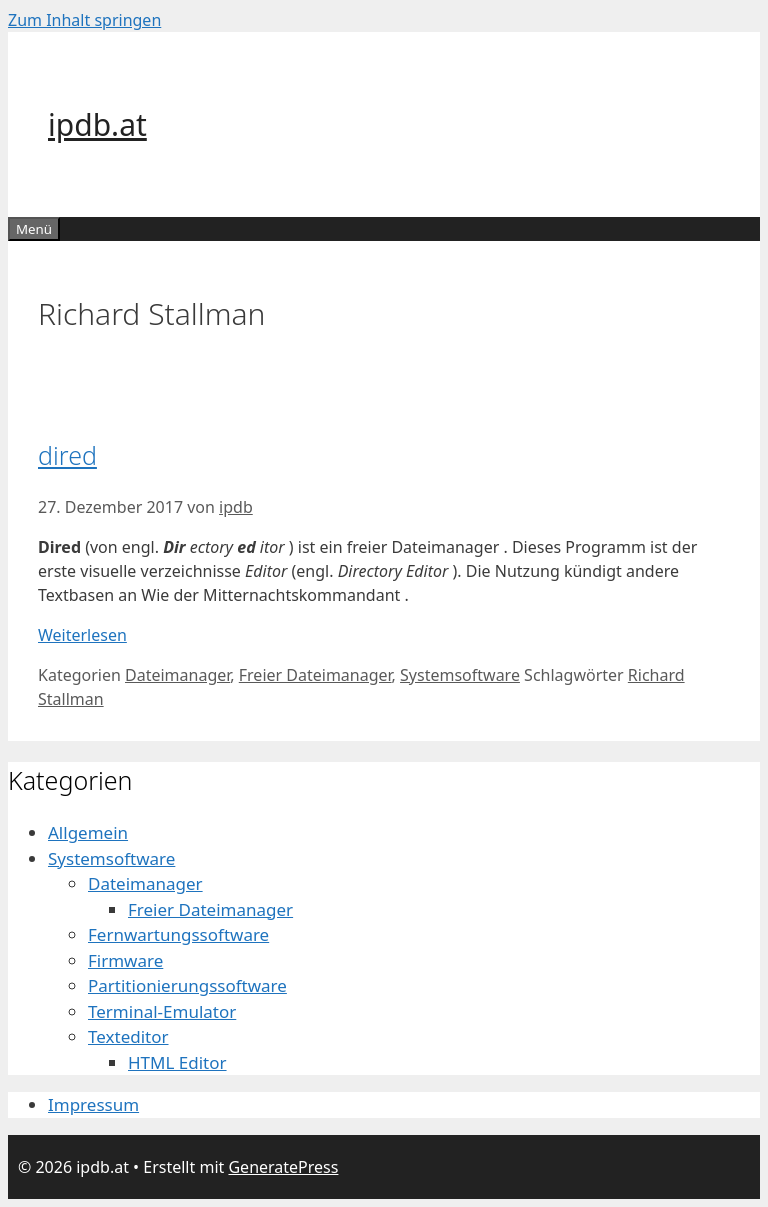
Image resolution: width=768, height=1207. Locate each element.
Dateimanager (177, 675)
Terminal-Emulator (162, 1011)
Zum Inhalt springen (84, 20)
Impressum (93, 1104)
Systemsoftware (460, 675)
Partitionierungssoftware (187, 985)
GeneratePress (283, 1167)
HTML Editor (177, 1062)
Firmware (125, 960)
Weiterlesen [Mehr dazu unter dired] (82, 635)
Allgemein (88, 832)
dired (67, 455)
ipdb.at (97, 124)
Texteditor (128, 1036)
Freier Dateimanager (315, 675)
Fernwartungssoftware (178, 934)
